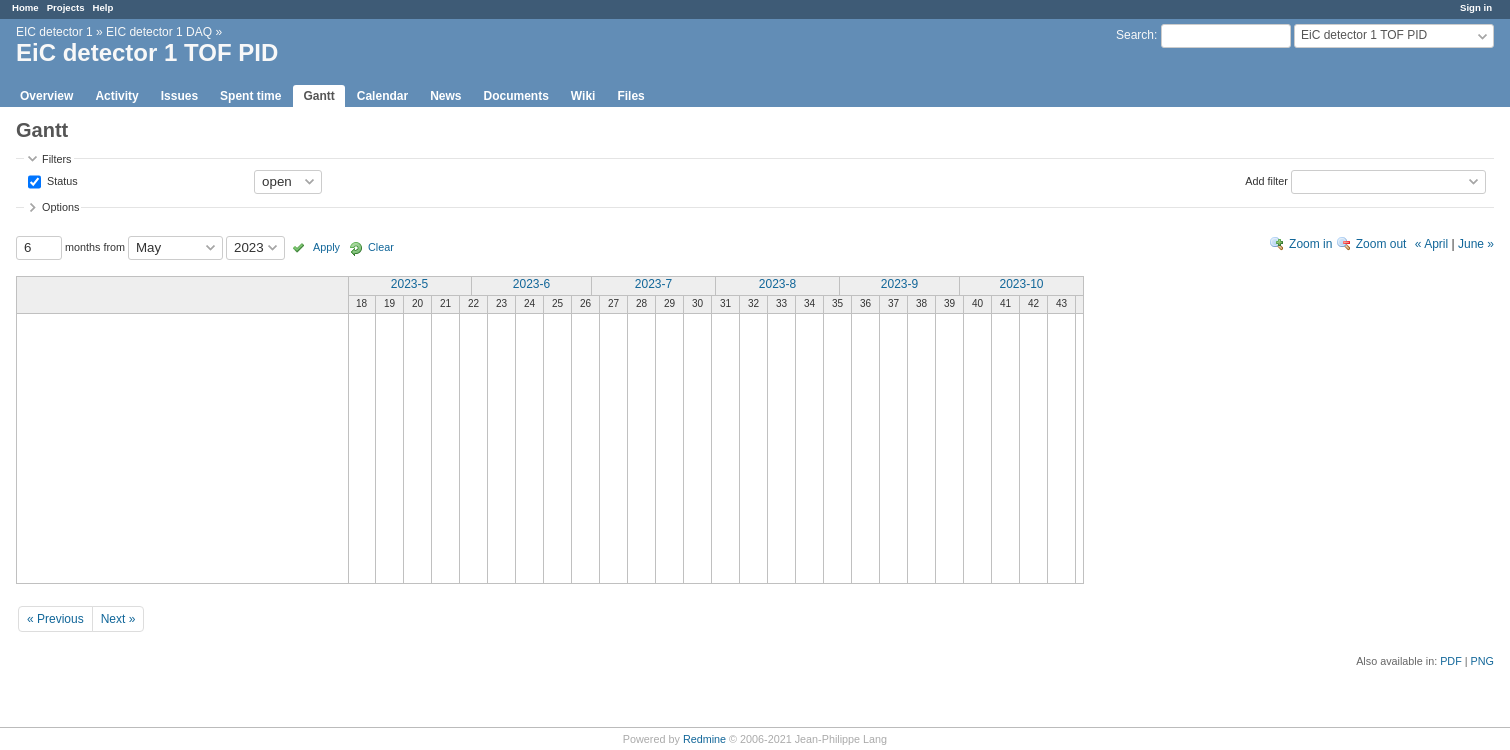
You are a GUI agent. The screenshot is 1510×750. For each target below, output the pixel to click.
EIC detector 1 (54, 32)
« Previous (55, 619)
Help (103, 7)
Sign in (1476, 7)
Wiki (583, 96)
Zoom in (1310, 244)
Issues (179, 96)
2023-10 (1021, 284)
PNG (1482, 661)
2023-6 (531, 284)
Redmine (704, 739)
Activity (116, 96)
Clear (381, 247)
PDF (1451, 661)
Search (1135, 35)
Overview (46, 96)
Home (25, 7)
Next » (118, 619)
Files (630, 96)
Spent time (250, 96)
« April (1431, 244)
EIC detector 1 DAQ (159, 32)
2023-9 (899, 284)
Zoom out (1381, 244)
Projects (66, 7)
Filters (56, 159)
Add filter (1266, 180)
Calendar (382, 96)
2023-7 (653, 284)
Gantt (318, 96)
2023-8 (777, 284)
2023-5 (409, 284)
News (445, 96)
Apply (326, 247)
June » (1476, 244)
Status (61, 180)
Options (60, 207)
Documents (516, 96)
